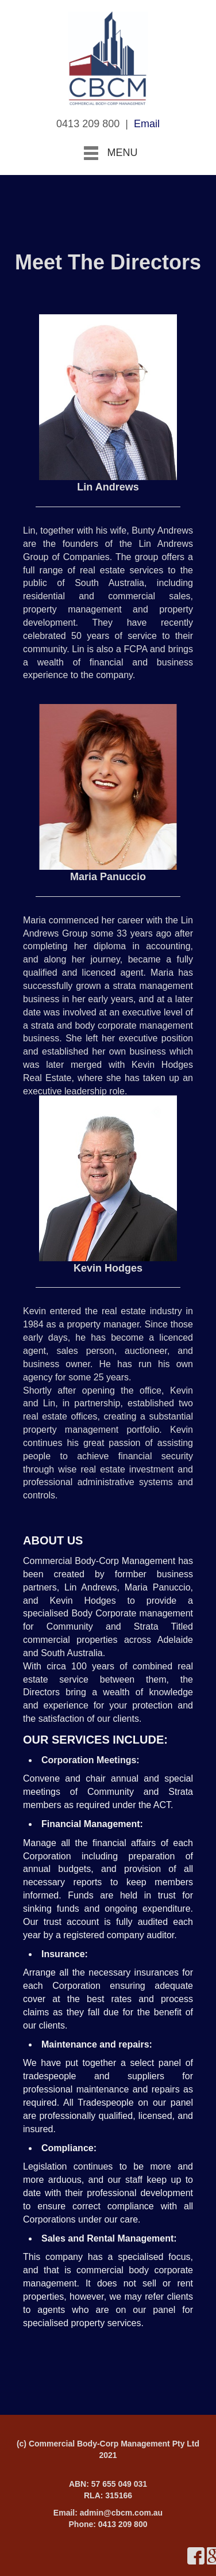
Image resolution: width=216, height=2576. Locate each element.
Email (147, 124)
